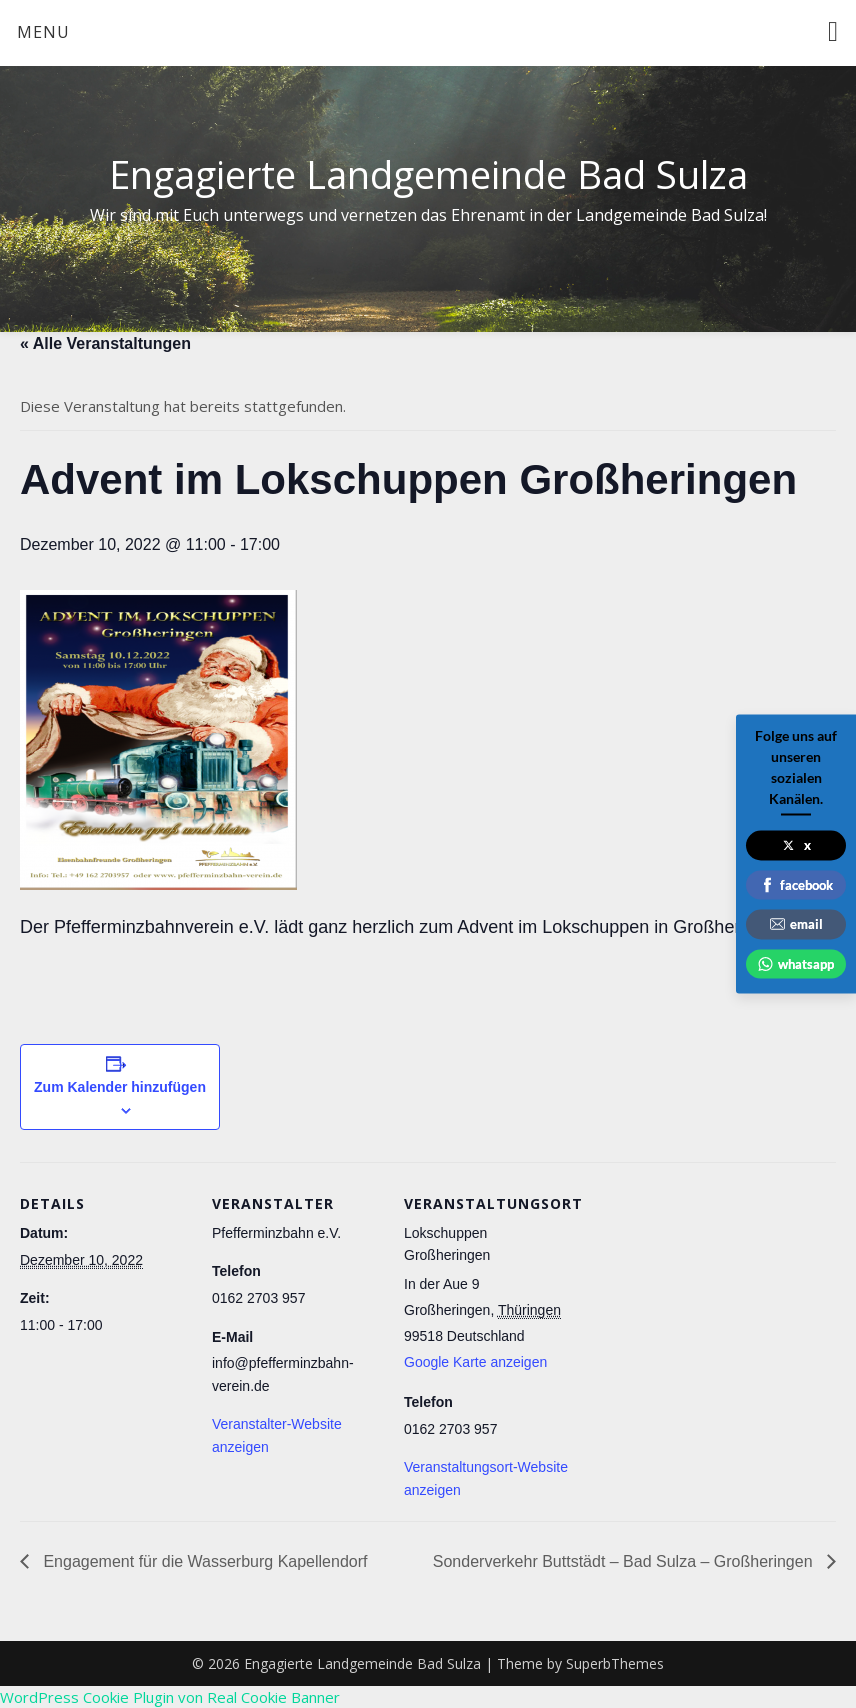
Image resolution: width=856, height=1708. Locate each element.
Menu (43, 32)
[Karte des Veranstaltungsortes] (701, 1299)
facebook (796, 884)
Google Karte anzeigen (475, 1362)
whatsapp (796, 963)
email (796, 924)
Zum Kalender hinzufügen (120, 1087)
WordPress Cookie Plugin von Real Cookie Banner (170, 1697)
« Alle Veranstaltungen (105, 343)
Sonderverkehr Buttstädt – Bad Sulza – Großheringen (625, 1561)
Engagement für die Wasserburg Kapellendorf (203, 1561)
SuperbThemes (615, 1663)
